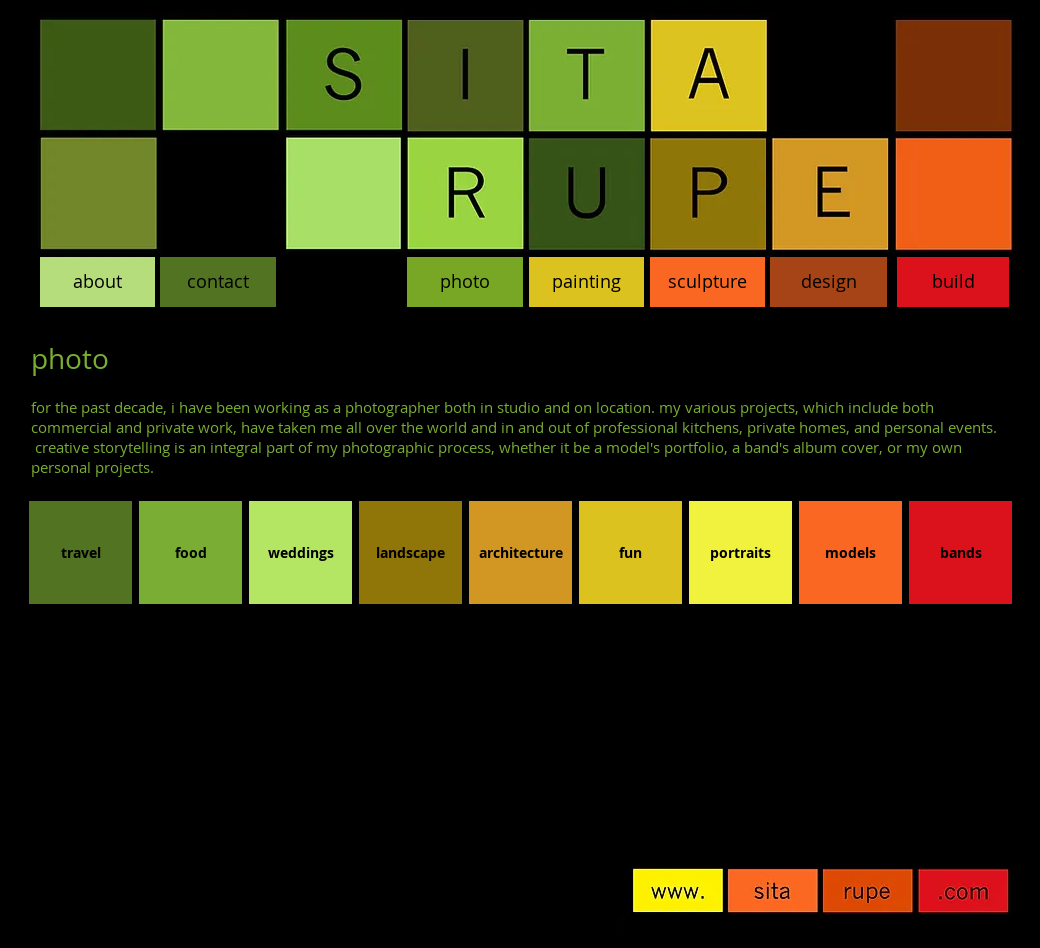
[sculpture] (707, 282)
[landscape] (410, 552)
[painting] (586, 282)
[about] (97, 282)
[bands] (960, 552)
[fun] (630, 552)
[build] (953, 282)
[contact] (218, 282)
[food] (190, 552)
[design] (828, 282)
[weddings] (300, 552)
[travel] (80, 552)
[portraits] (740, 552)
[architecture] (520, 552)
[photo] (465, 282)
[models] (850, 552)
